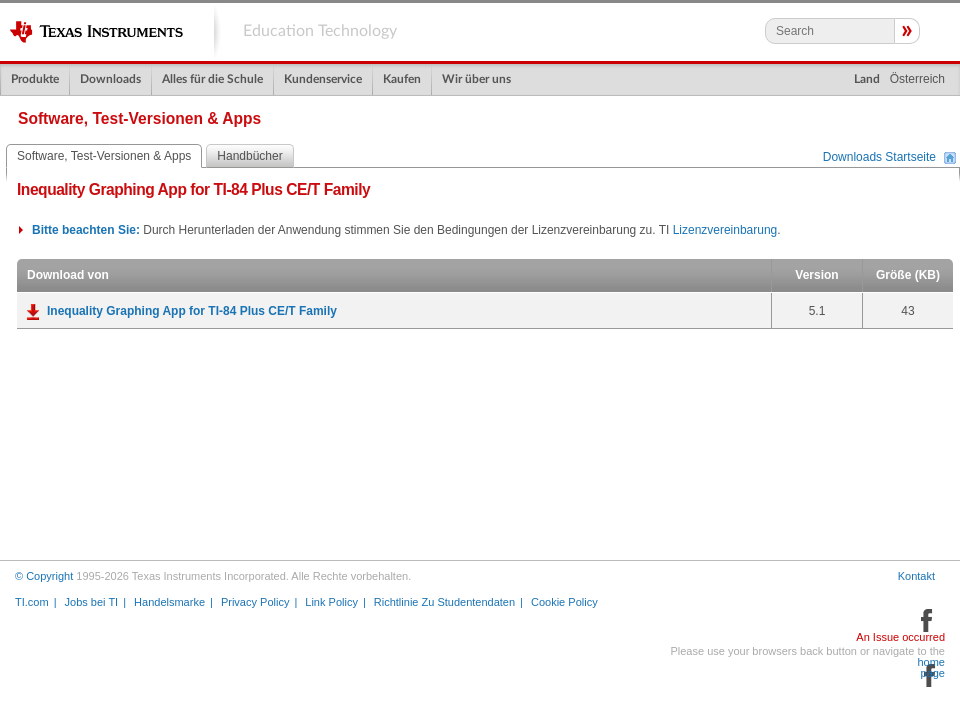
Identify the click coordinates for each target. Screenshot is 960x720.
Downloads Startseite (879, 158)
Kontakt (916, 576)
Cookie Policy (564, 602)
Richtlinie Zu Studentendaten (444, 602)
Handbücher (249, 156)
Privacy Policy (255, 602)
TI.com (32, 602)
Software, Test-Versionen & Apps (104, 156)
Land (867, 79)
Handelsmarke (169, 602)
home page (931, 668)
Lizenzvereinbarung (725, 230)
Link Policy (331, 602)
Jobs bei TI (92, 602)
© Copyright (44, 576)
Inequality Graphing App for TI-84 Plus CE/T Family (192, 311)
